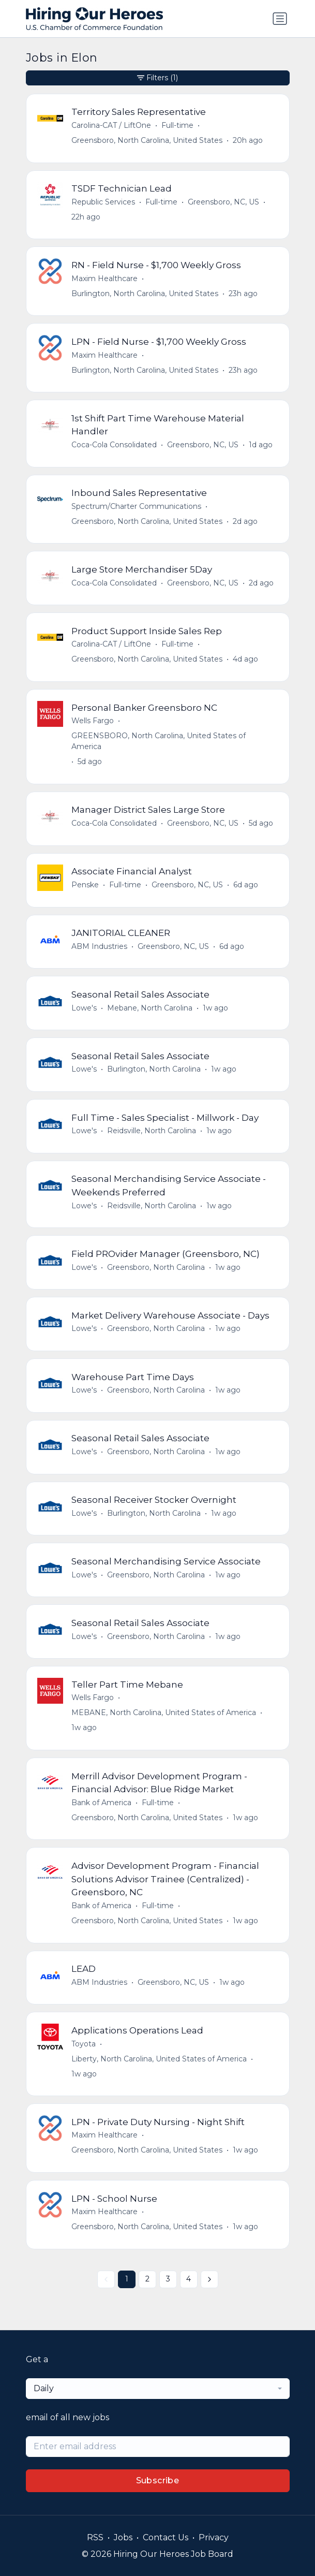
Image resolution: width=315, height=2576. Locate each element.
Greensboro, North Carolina (156, 1267)
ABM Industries (99, 946)
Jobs (123, 2537)
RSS (95, 2537)
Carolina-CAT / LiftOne (111, 125)
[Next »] (209, 2279)
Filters (157, 77)
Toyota (83, 2043)
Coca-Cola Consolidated (114, 444)
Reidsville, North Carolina (151, 1130)
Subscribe (157, 2480)
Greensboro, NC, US (223, 202)
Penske (85, 884)
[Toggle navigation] (280, 18)
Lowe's (84, 1008)
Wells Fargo (92, 720)
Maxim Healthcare (104, 278)
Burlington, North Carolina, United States (144, 293)
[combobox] (158, 2388)
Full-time (177, 125)
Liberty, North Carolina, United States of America (159, 2058)
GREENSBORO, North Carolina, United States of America (158, 741)
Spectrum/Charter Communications (136, 506)
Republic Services (103, 202)
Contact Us (165, 2537)
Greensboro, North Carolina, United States (146, 140)
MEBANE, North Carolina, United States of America (163, 1712)
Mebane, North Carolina (149, 1008)
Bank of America (101, 1802)
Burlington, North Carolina (154, 1069)
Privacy (214, 2537)
